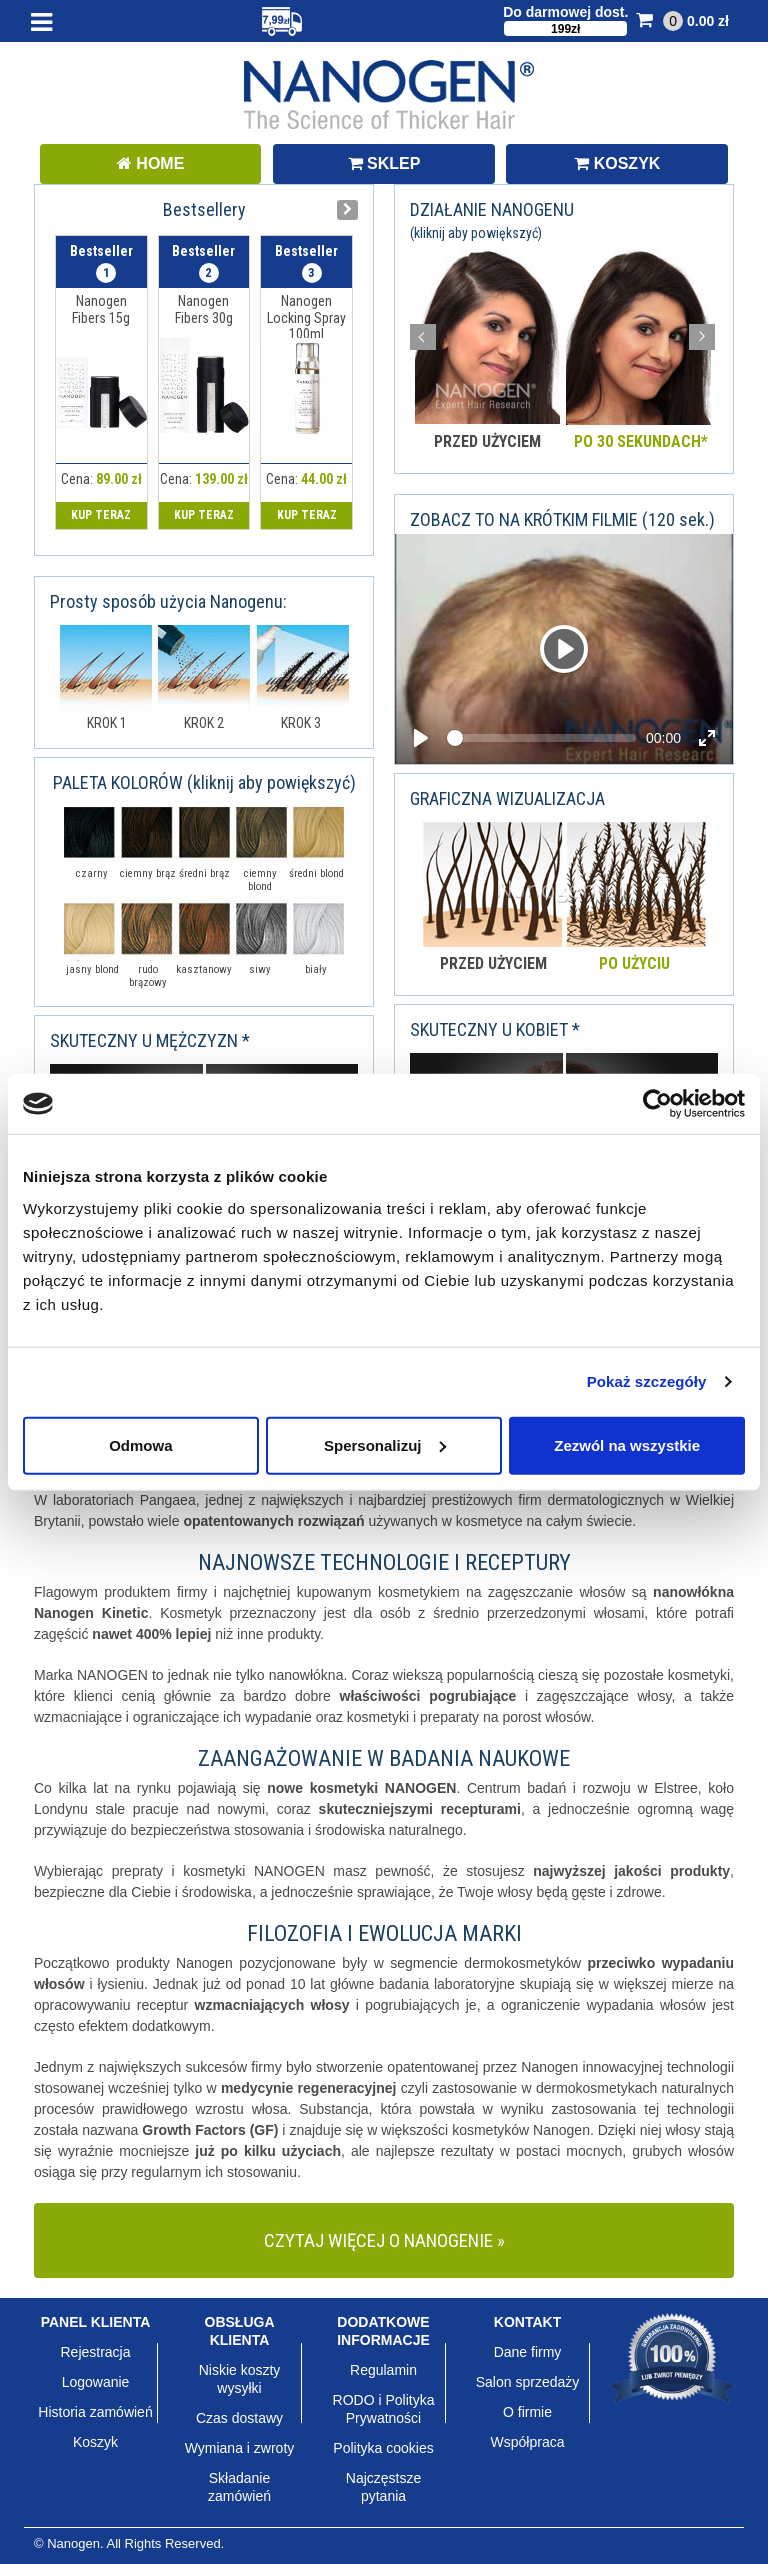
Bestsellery (204, 209)
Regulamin (383, 2370)
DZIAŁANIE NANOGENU (492, 220)
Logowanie (96, 2382)
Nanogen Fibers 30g (204, 309)
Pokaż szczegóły (647, 1381)
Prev (423, 337)
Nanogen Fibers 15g (101, 309)
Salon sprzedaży (528, 2382)
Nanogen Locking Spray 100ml (306, 318)
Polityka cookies (383, 2448)
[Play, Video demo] (564, 649)
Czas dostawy (239, 2418)
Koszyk (95, 2442)
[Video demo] (564, 649)
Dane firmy (528, 2352)
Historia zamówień (95, 2412)
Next (702, 337)
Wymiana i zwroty (240, 2448)
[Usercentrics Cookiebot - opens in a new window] (657, 1104)
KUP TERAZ (101, 515)
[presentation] (347, 210)
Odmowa (140, 1444)
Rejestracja (95, 2352)
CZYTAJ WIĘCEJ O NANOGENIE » (384, 2240)
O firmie (527, 2412)
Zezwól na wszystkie (627, 1444)
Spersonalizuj (385, 1444)
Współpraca (528, 2442)
